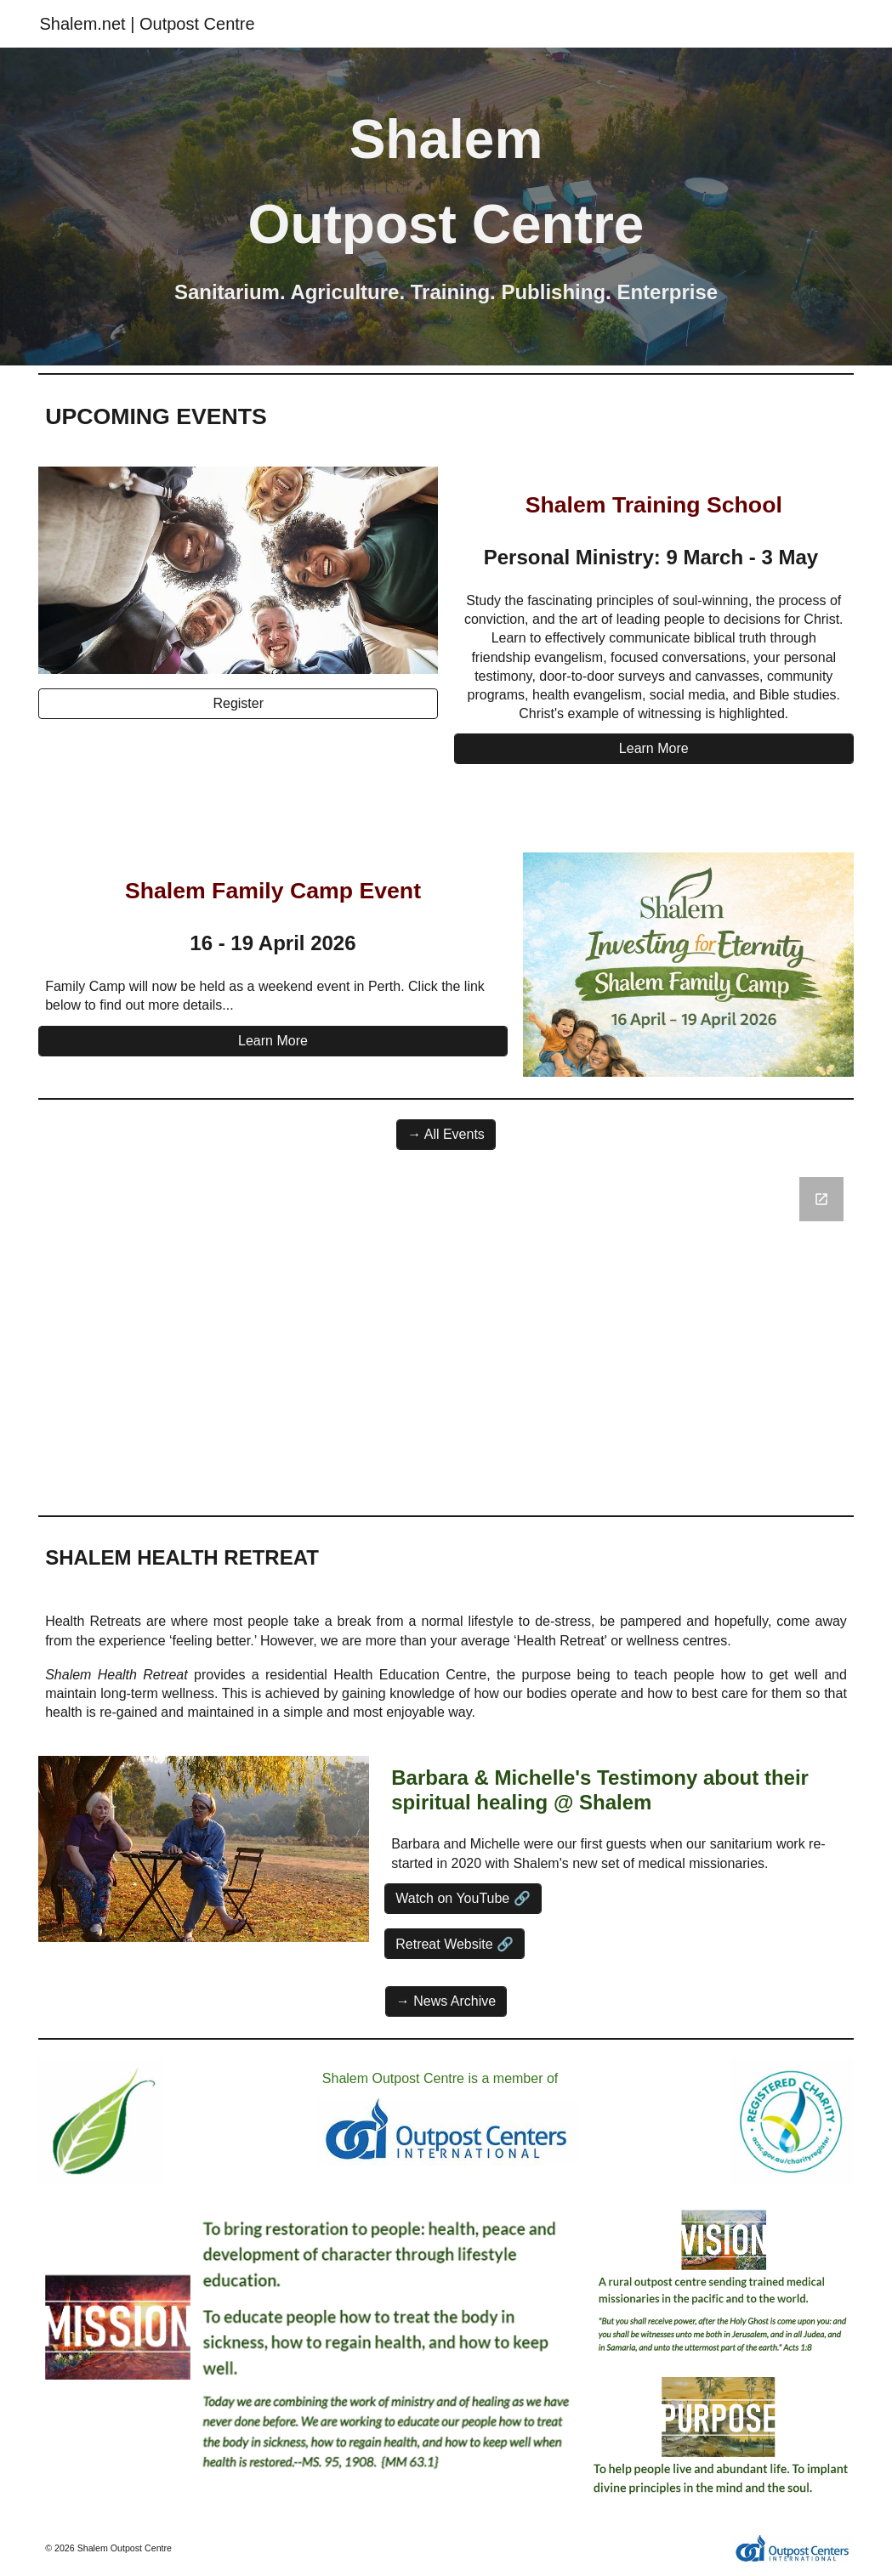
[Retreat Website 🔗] (454, 1944)
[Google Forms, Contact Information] (446, 1335)
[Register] (238, 703)
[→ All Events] (446, 1134)
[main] (446, 182)
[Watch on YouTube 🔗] (462, 1898)
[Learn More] (654, 749)
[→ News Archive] (446, 2001)
